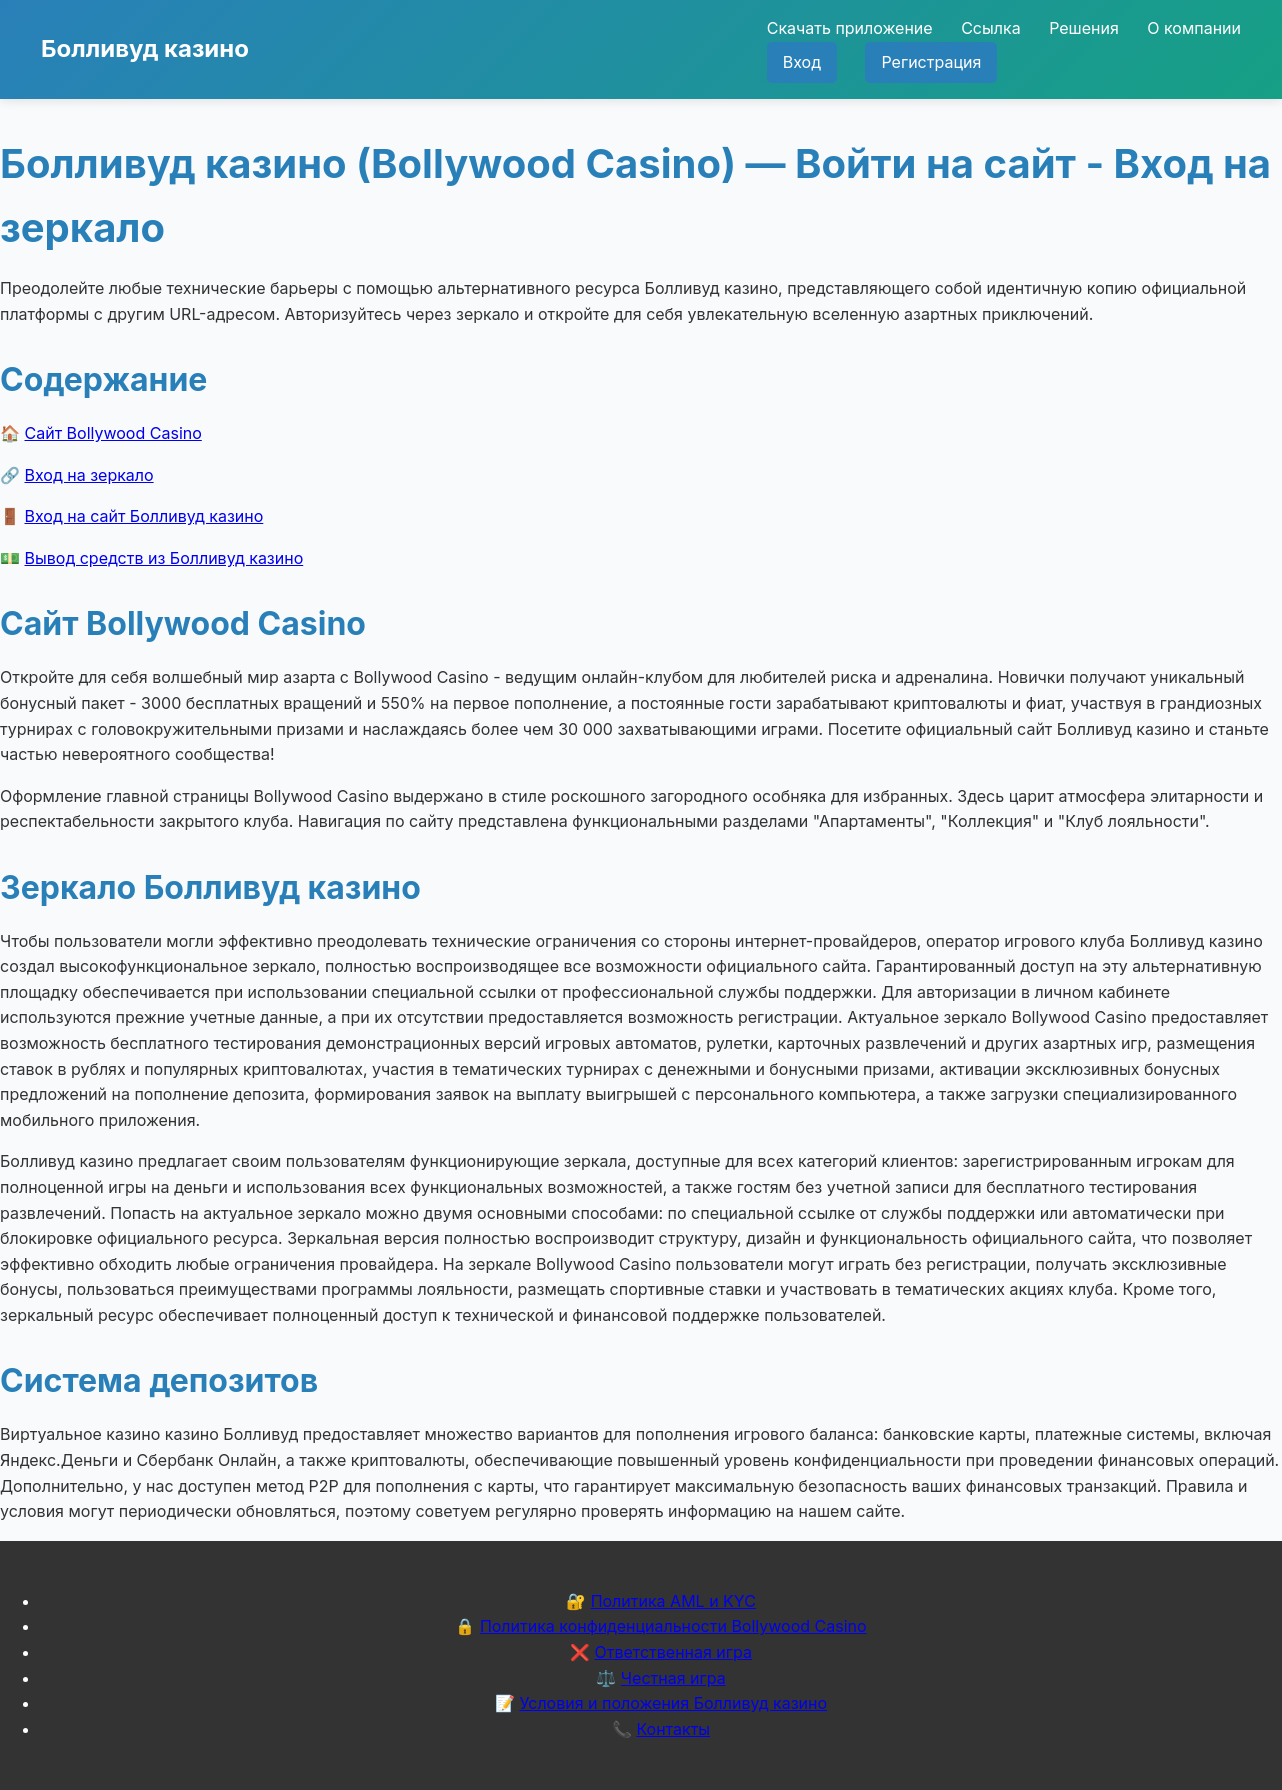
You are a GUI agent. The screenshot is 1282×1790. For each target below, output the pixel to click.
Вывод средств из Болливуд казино (164, 558)
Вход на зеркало (89, 475)
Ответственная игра (673, 1652)
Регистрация (931, 62)
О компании (1194, 28)
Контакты (673, 1729)
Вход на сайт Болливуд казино (144, 516)
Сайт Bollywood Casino (113, 433)
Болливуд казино (145, 48)
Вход (802, 62)
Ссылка (990, 28)
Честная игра (673, 1678)
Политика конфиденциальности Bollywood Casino (673, 1626)
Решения (1084, 28)
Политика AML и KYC (673, 1601)
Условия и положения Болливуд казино (673, 1703)
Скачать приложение (850, 28)
